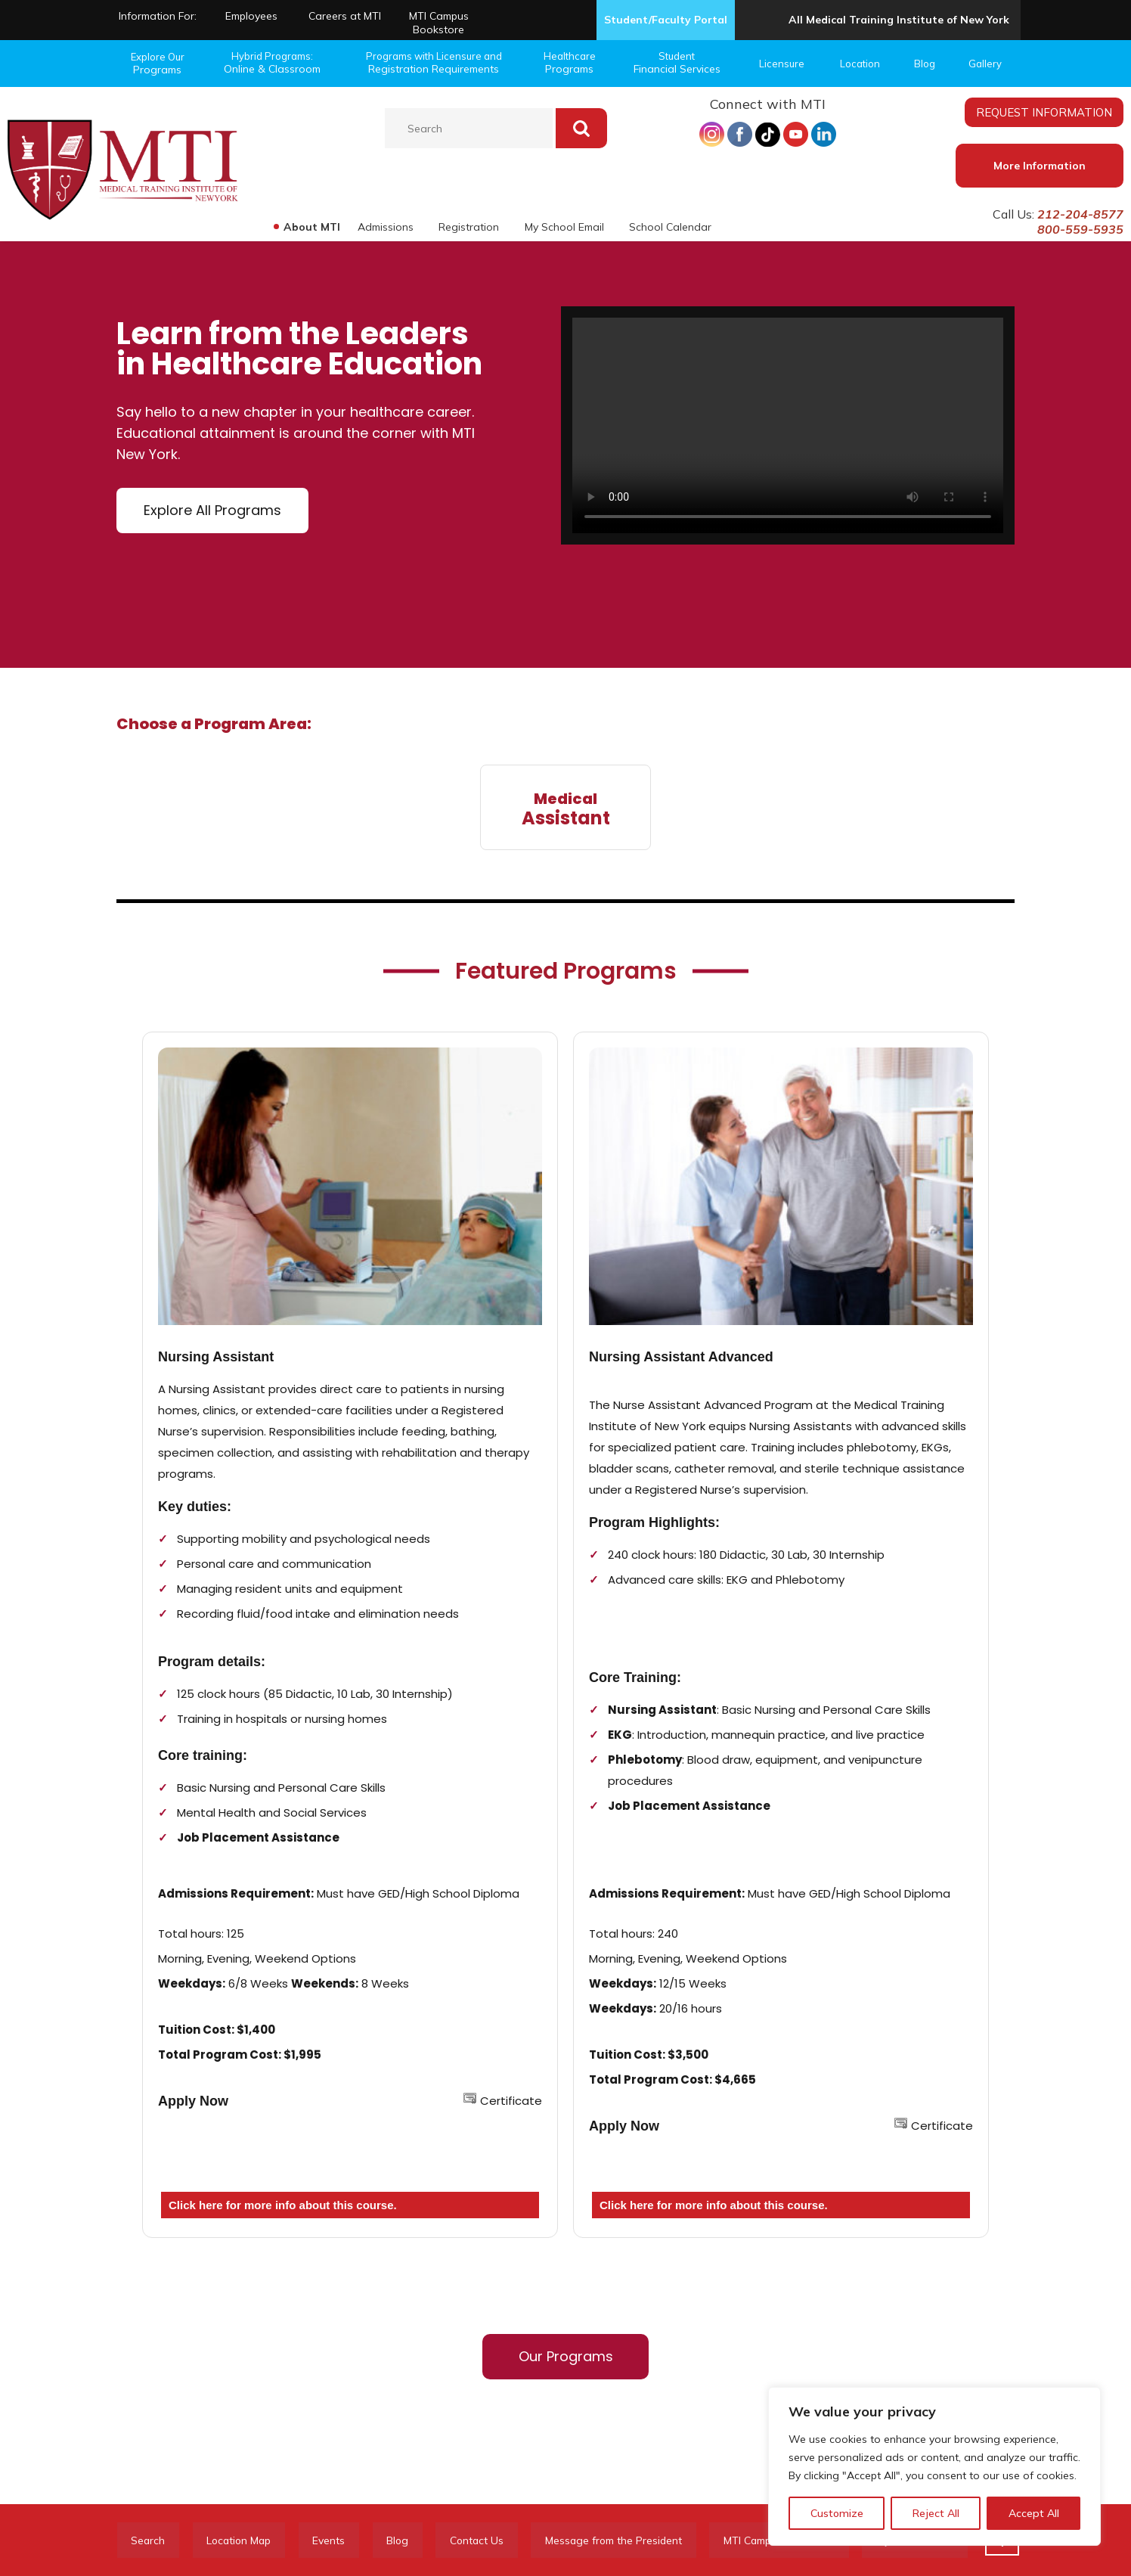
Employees (251, 16)
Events (338, 2540)
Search (149, 2540)
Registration (468, 227)
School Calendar (670, 227)
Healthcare (569, 63)
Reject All (936, 2513)
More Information (1039, 165)
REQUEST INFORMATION (1044, 111)
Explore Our (157, 63)
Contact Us (492, 2540)
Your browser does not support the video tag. (788, 425)
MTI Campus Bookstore (439, 22)
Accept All (1034, 2513)
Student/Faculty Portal (665, 19)
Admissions (384, 227)
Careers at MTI (344, 16)
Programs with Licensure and (433, 63)
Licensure (781, 63)
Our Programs (566, 2356)
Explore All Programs (212, 510)
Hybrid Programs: (272, 63)
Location (860, 63)
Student (677, 63)
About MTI (310, 227)
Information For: (158, 16)
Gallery (985, 63)
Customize (836, 2513)
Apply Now (193, 2101)
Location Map (244, 2540)
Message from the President (633, 2540)
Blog (924, 63)
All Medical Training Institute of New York (899, 19)
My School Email (563, 227)
